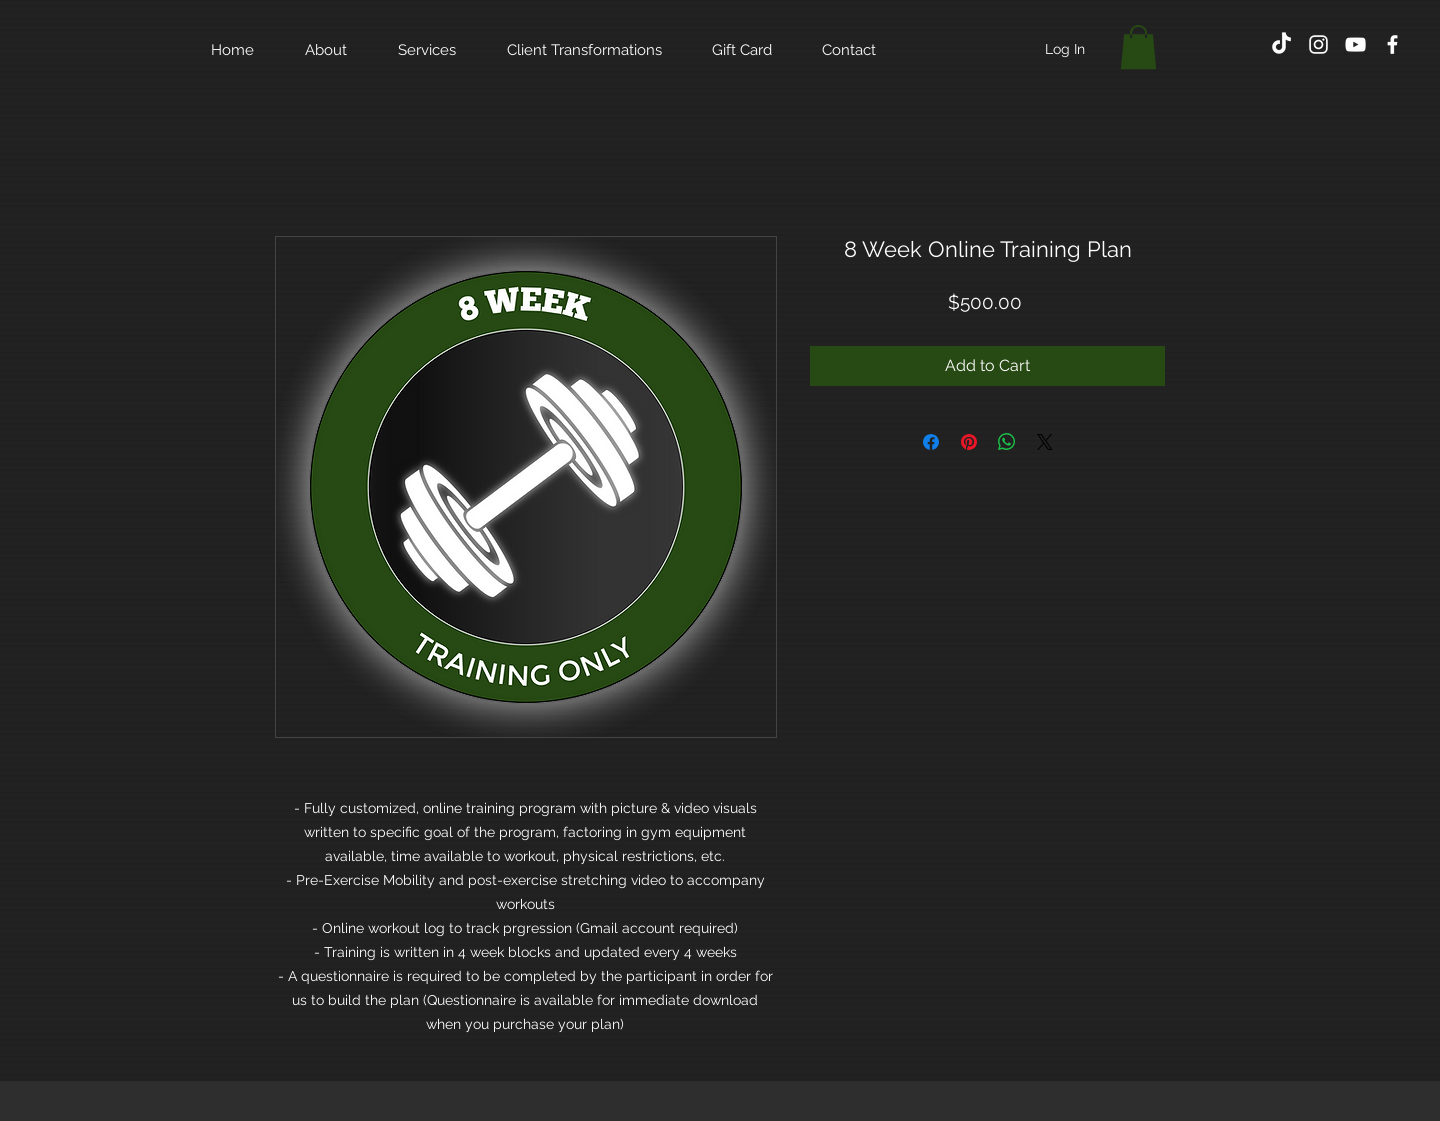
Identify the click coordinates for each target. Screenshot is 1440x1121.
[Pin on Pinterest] (969, 442)
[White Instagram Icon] (1318, 44)
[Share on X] (1045, 442)
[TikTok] (1281, 44)
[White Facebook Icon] (1392, 44)
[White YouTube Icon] (1355, 44)
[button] (1138, 47)
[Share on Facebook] (931, 442)
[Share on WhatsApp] (1007, 442)
